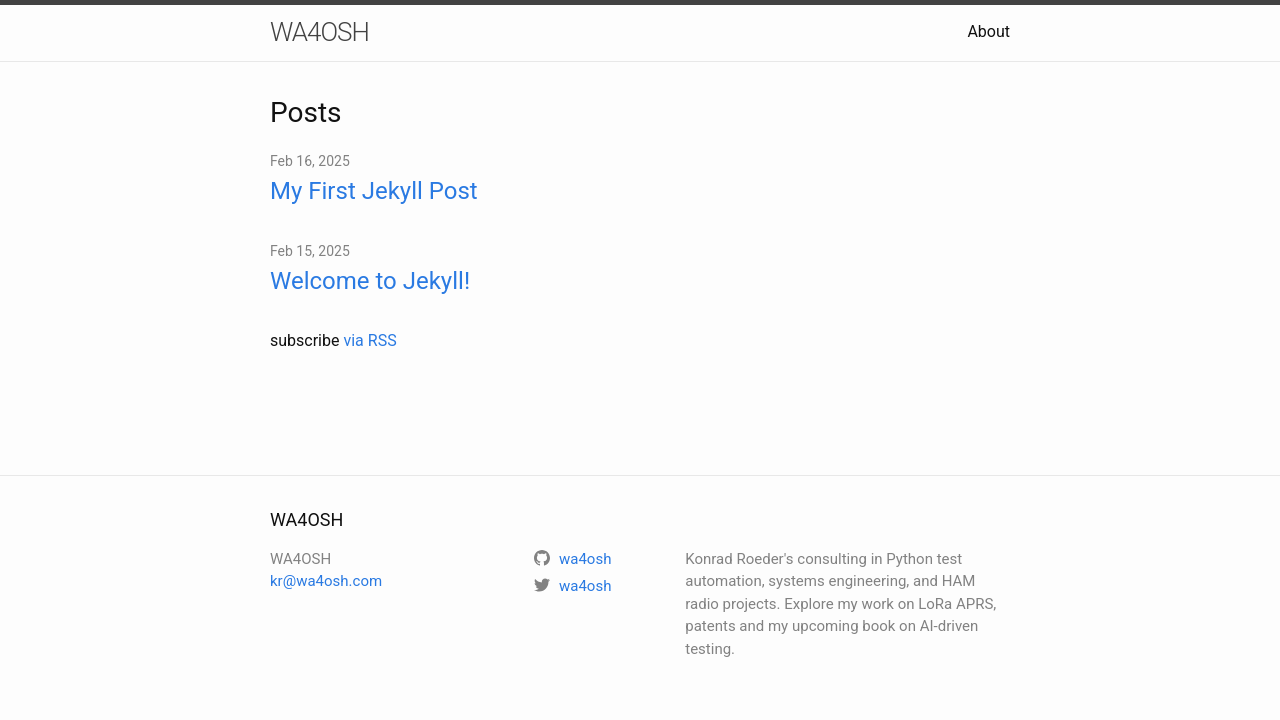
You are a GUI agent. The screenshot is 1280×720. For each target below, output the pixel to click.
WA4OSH (319, 32)
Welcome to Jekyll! (370, 281)
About (988, 31)
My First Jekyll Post (374, 191)
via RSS (369, 340)
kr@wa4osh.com (326, 581)
